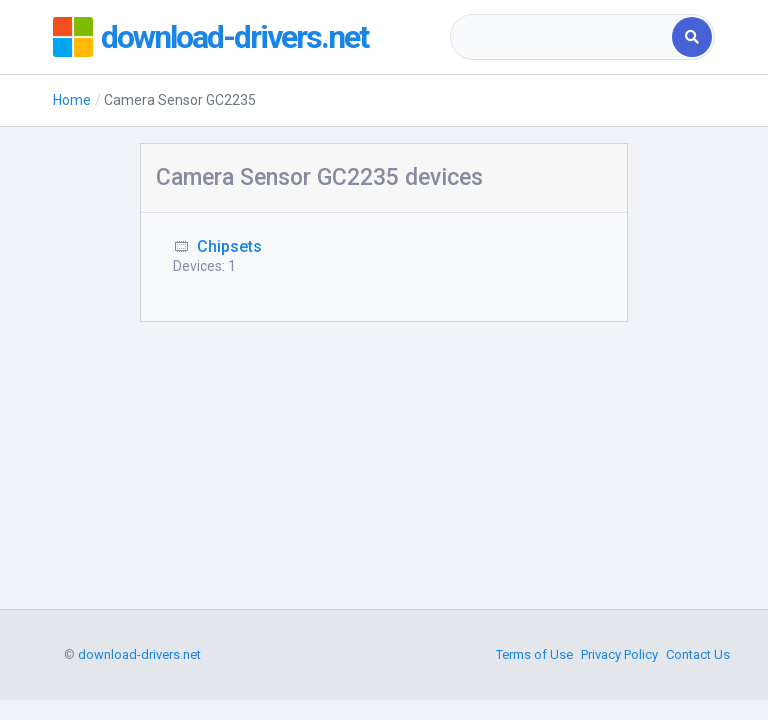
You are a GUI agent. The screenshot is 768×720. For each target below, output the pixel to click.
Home (72, 100)
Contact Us (698, 654)
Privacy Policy (619, 654)
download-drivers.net (234, 37)
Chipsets (229, 246)
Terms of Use (534, 654)
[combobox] (562, 37)
